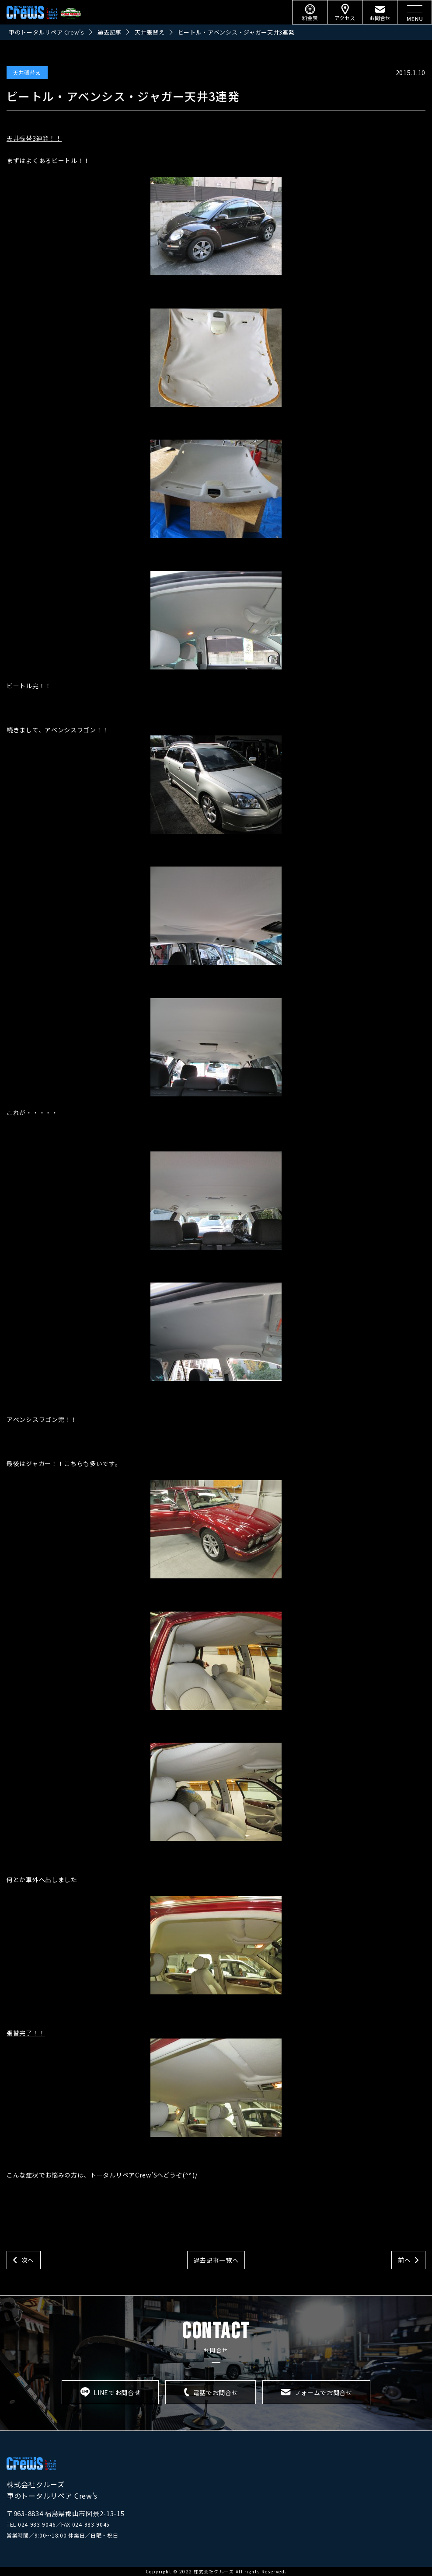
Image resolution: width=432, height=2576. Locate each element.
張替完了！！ (144, 2082)
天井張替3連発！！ (34, 138)
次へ (27, 2260)
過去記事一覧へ (216, 2260)
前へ (404, 2260)
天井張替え (27, 72)
